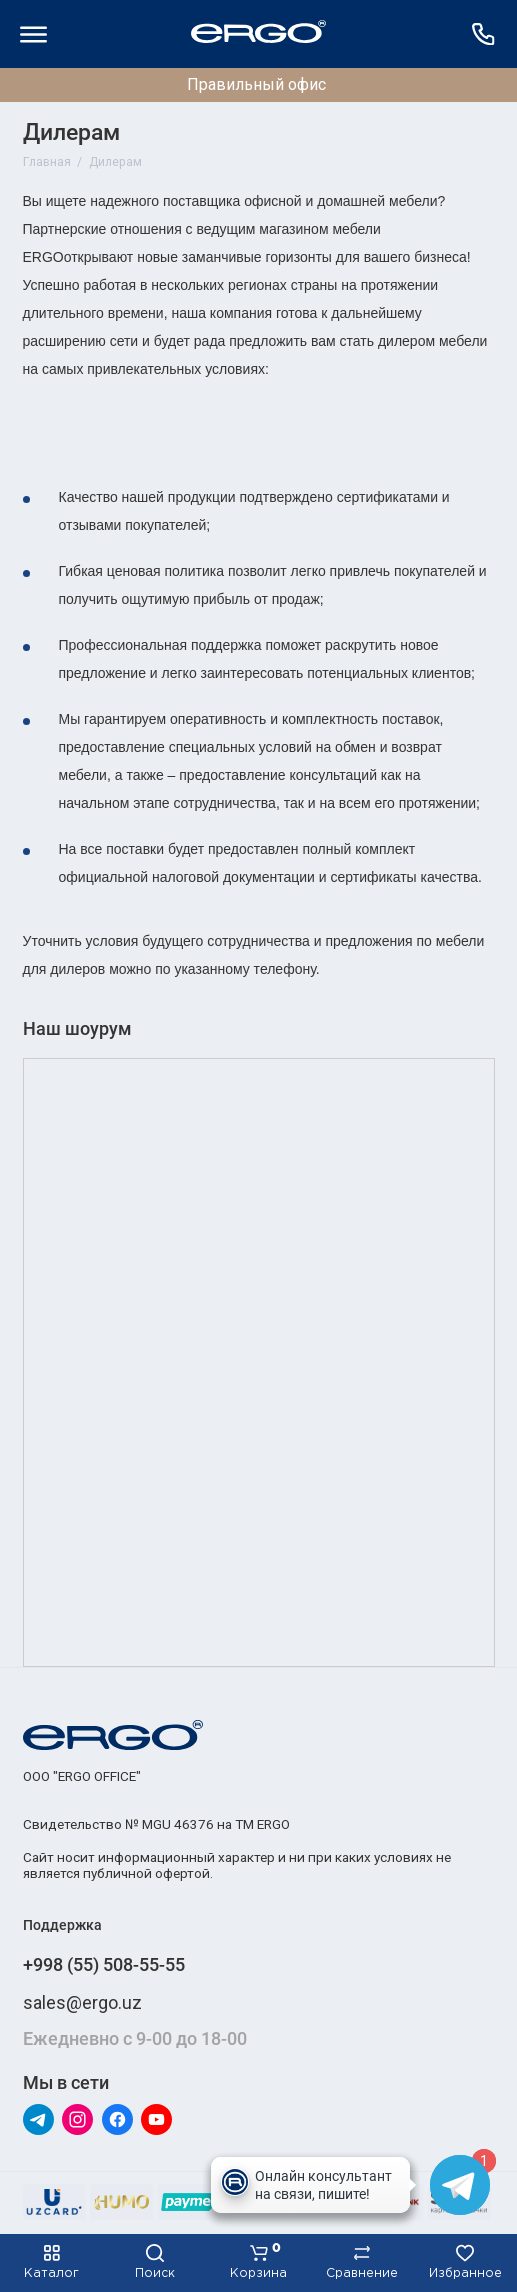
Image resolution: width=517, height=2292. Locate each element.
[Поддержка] (484, 34)
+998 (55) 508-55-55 (104, 1964)
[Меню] (34, 34)
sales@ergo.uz (82, 2002)
